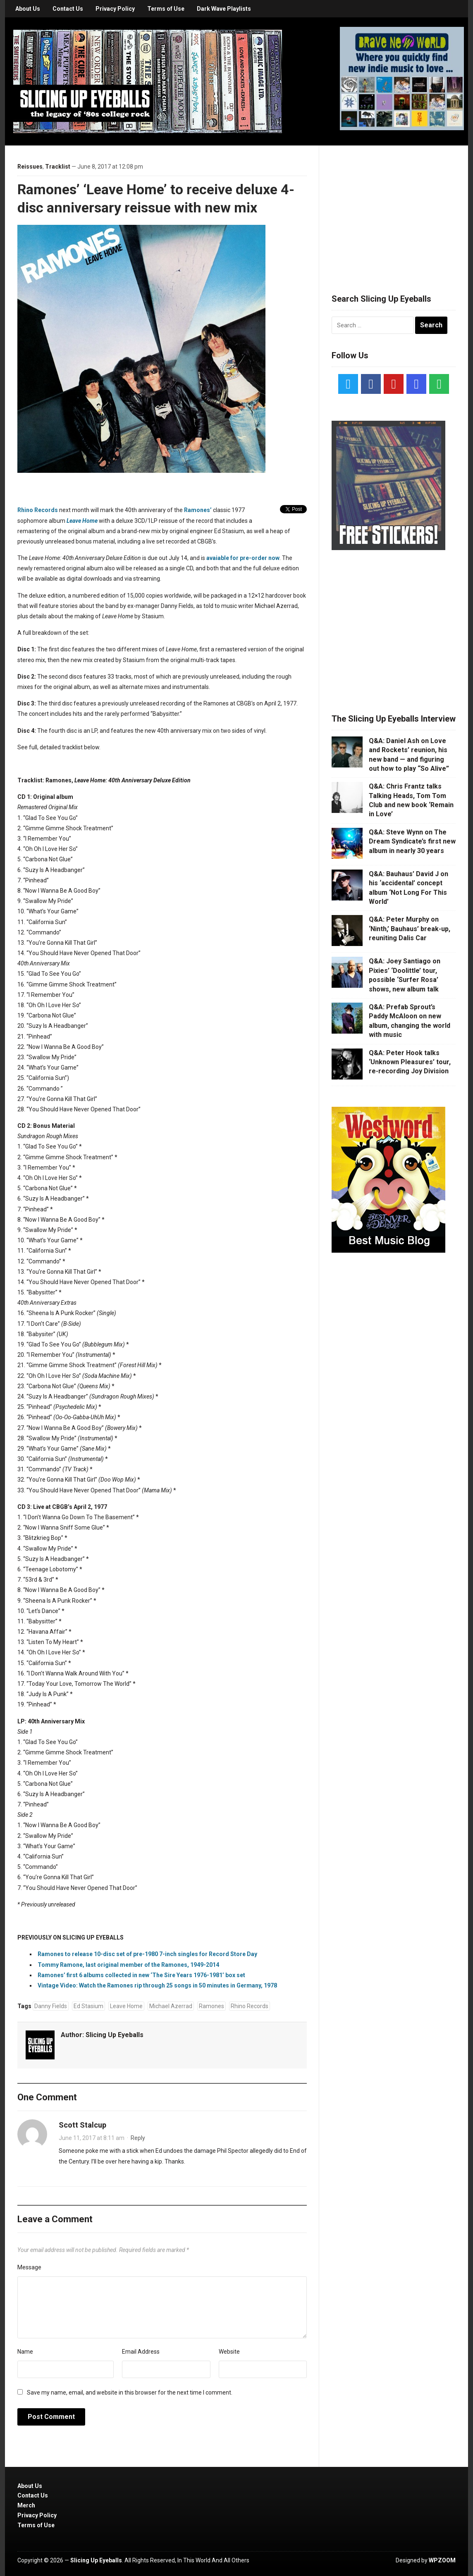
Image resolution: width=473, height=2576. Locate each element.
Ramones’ (198, 510)
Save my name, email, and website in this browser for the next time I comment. (129, 2392)
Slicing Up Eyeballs (114, 2035)
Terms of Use (165, 8)
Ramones (211, 2006)
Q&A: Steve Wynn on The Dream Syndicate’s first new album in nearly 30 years (412, 841)
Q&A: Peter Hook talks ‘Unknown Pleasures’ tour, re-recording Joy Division (410, 1062)
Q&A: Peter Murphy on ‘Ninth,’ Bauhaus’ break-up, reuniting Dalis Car (409, 928)
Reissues (30, 166)
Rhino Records (37, 510)
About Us (27, 8)
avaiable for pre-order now (243, 558)
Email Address (141, 2351)
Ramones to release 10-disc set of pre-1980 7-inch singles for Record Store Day (147, 1954)
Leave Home (126, 2006)
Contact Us (68, 8)
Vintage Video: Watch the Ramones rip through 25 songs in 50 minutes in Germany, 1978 (157, 1985)
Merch (26, 2505)
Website (229, 2351)
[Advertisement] (394, 209)
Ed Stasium (88, 2006)
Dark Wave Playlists (224, 8)
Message (29, 2267)
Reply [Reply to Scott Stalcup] (138, 2138)
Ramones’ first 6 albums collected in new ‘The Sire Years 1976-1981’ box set (141, 1975)
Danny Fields (50, 2006)
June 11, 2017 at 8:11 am (91, 2138)
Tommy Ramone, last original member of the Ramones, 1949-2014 (128, 1964)
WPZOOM (442, 2560)
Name (25, 2351)
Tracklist (57, 166)
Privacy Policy (115, 8)
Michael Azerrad (170, 2006)
